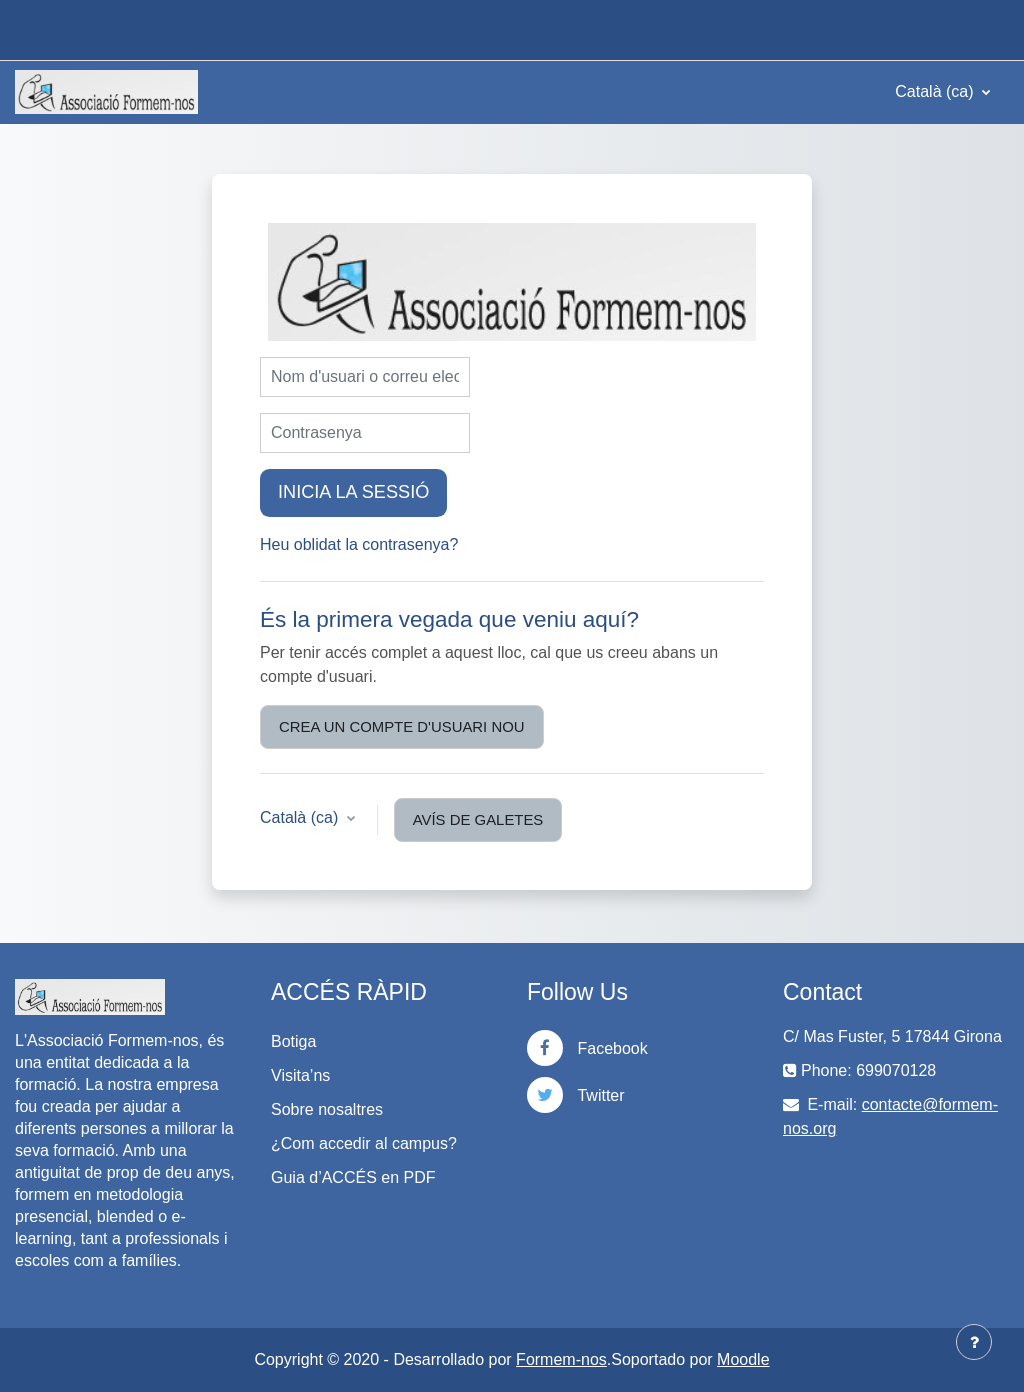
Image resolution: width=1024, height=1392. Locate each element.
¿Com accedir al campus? (364, 1143)
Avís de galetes (478, 819)
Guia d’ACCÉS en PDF (353, 1177)
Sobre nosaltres (327, 1109)
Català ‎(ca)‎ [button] (301, 817)
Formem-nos (561, 1359)
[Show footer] (974, 1342)
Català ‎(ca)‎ (936, 91)
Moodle (743, 1359)
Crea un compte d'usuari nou (402, 726)
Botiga (293, 1041)
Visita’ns (300, 1075)
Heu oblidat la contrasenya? (359, 544)
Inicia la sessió (353, 492)
